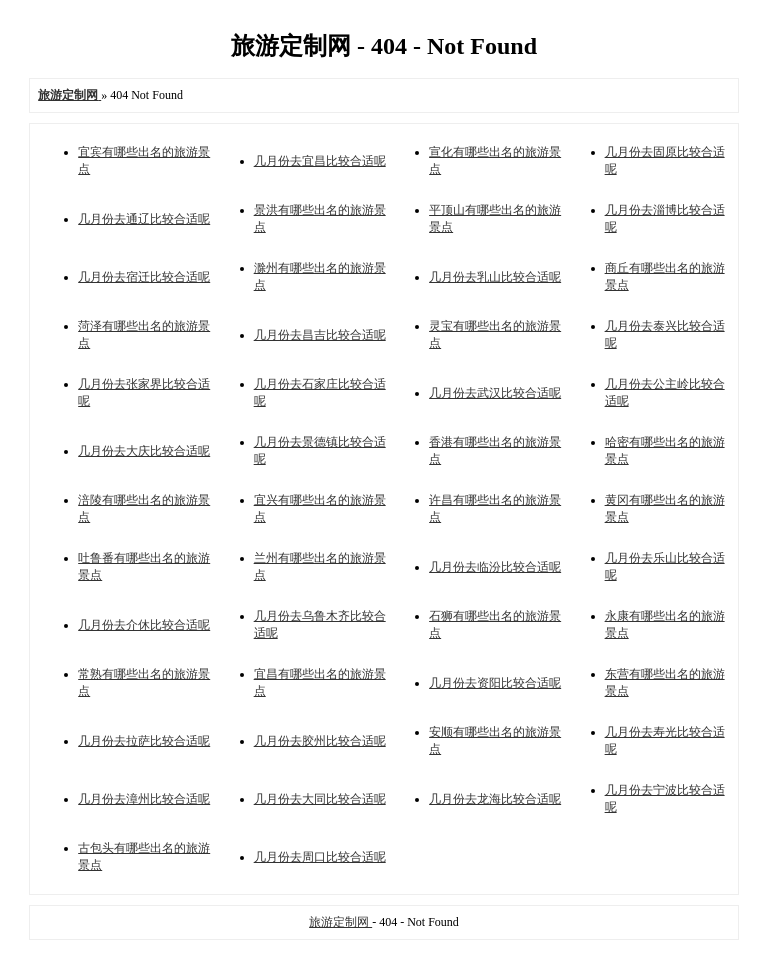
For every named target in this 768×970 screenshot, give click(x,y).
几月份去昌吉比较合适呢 (320, 335)
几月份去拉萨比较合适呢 (144, 741)
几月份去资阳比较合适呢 (495, 683)
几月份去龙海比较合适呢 (495, 799)
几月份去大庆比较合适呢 (144, 451)
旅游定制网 (340, 922)
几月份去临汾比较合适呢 (495, 567)
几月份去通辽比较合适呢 (144, 219)
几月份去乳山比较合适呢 (495, 277)
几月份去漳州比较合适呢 (144, 799)
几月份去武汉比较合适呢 (495, 393)
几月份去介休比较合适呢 (144, 625)
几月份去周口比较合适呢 (320, 857)
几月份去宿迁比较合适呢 (144, 277)
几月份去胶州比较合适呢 (320, 741)
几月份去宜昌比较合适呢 (320, 161)
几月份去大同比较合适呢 (320, 799)
